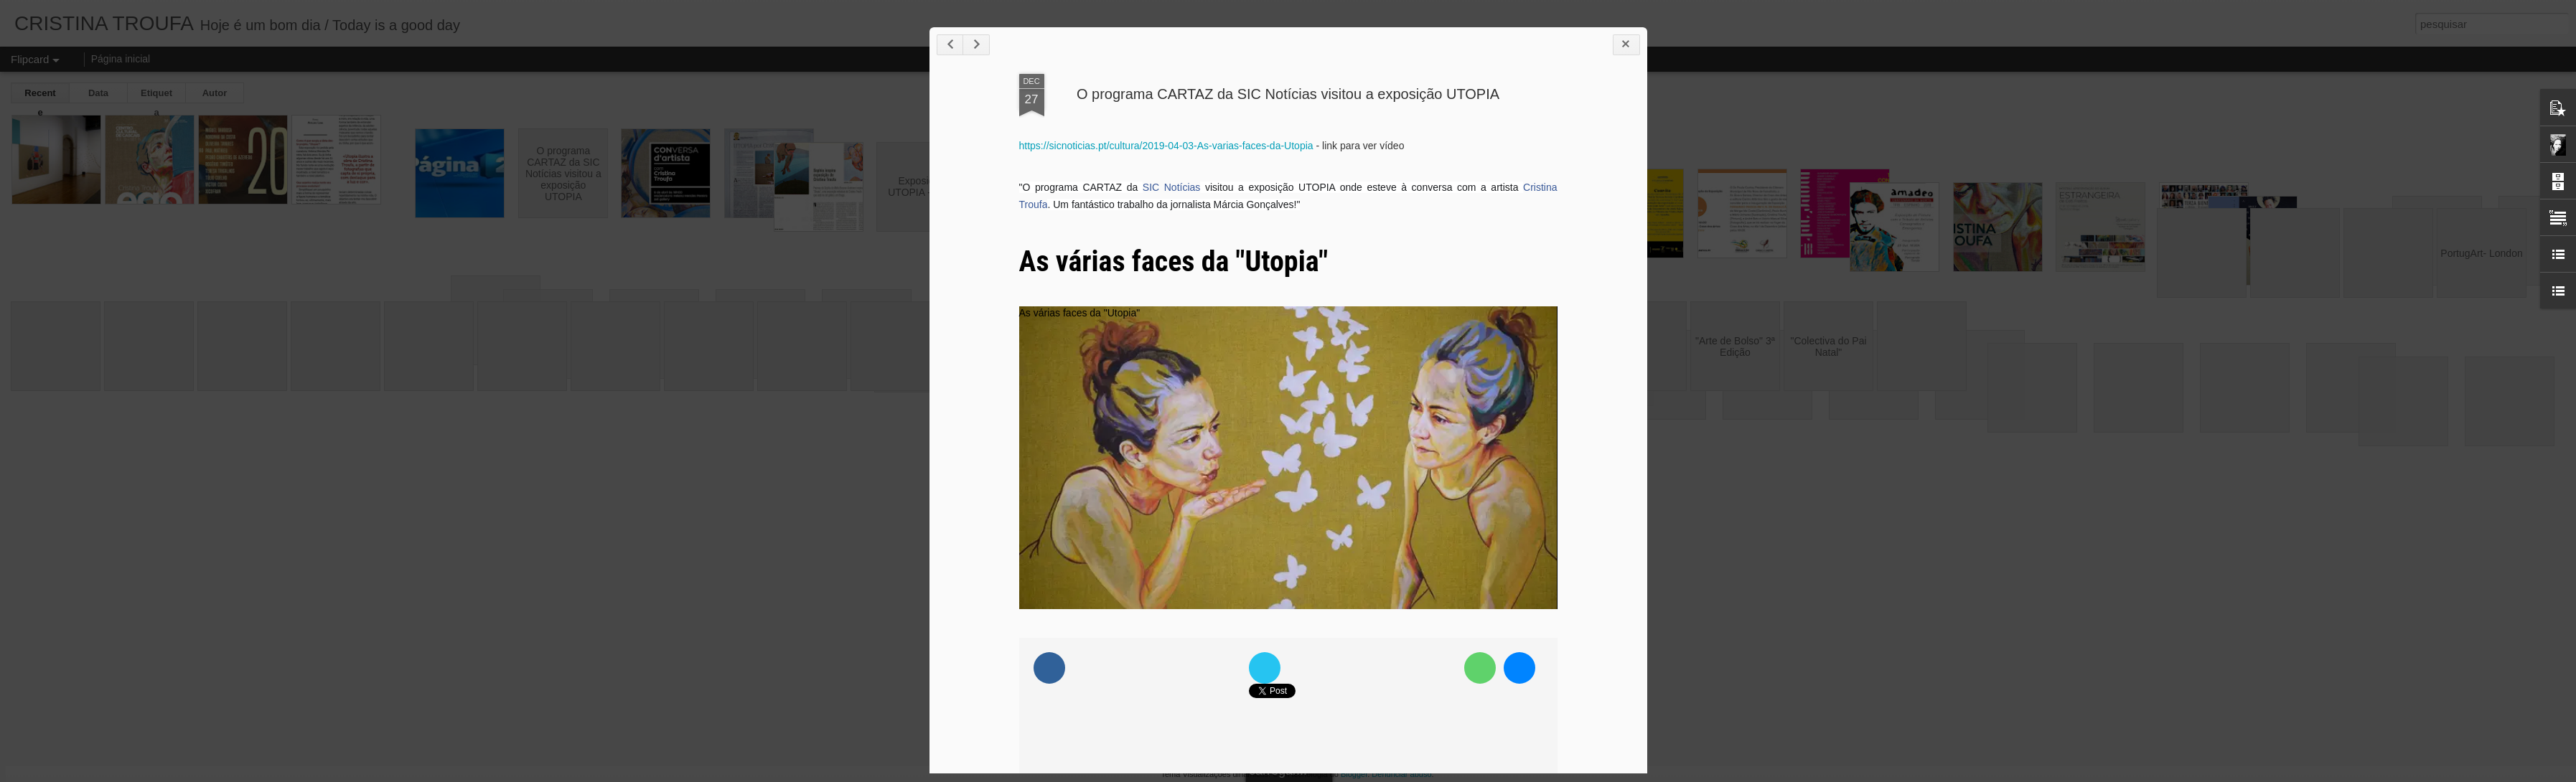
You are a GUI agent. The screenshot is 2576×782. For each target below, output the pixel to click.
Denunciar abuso (1401, 774)
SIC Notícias (1171, 187)
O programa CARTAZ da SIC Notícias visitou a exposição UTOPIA (1288, 94)
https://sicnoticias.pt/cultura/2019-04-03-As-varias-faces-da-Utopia (1166, 145)
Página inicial (121, 59)
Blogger (1354, 774)
